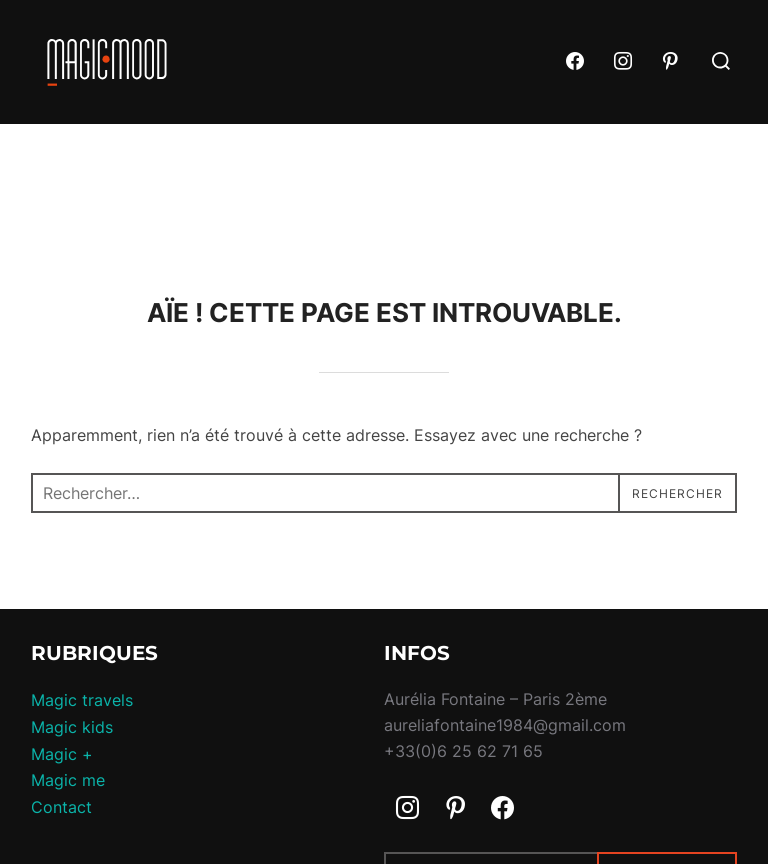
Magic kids (72, 727)
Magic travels (82, 700)
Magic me (68, 780)
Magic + (62, 754)
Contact (61, 807)
